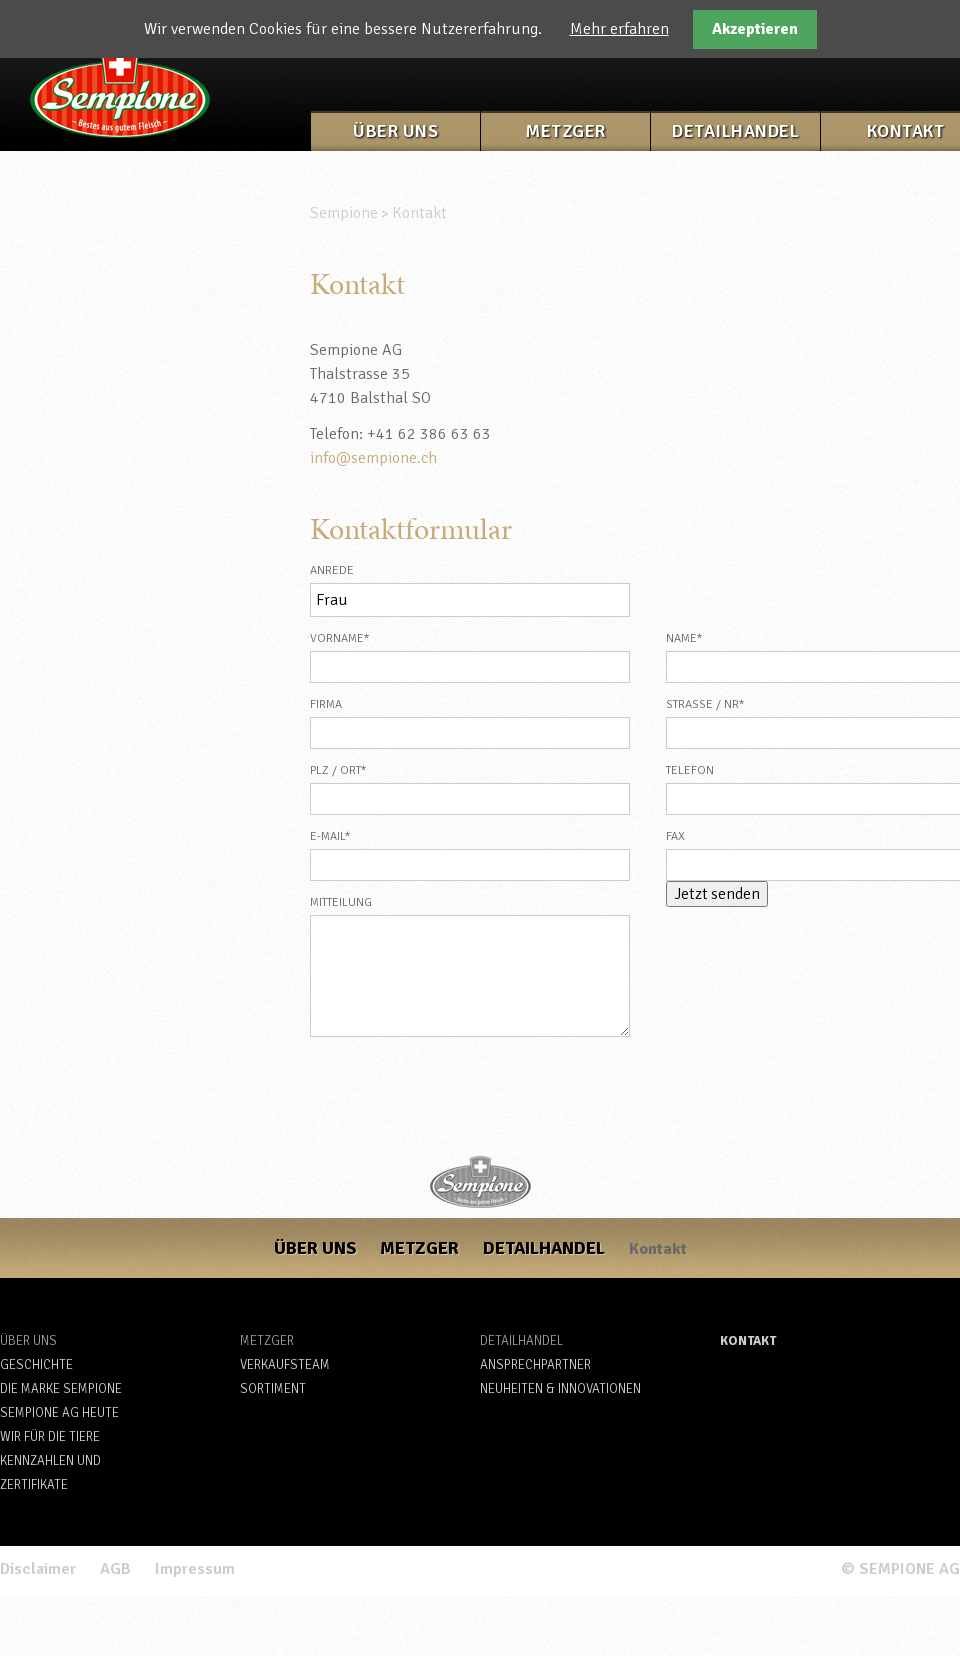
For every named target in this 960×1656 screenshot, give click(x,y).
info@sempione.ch (373, 458)
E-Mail (344, 834)
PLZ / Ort (344, 768)
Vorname (344, 636)
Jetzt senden (717, 894)
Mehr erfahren (619, 29)
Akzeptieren (755, 29)
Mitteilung (341, 902)
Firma (326, 704)
